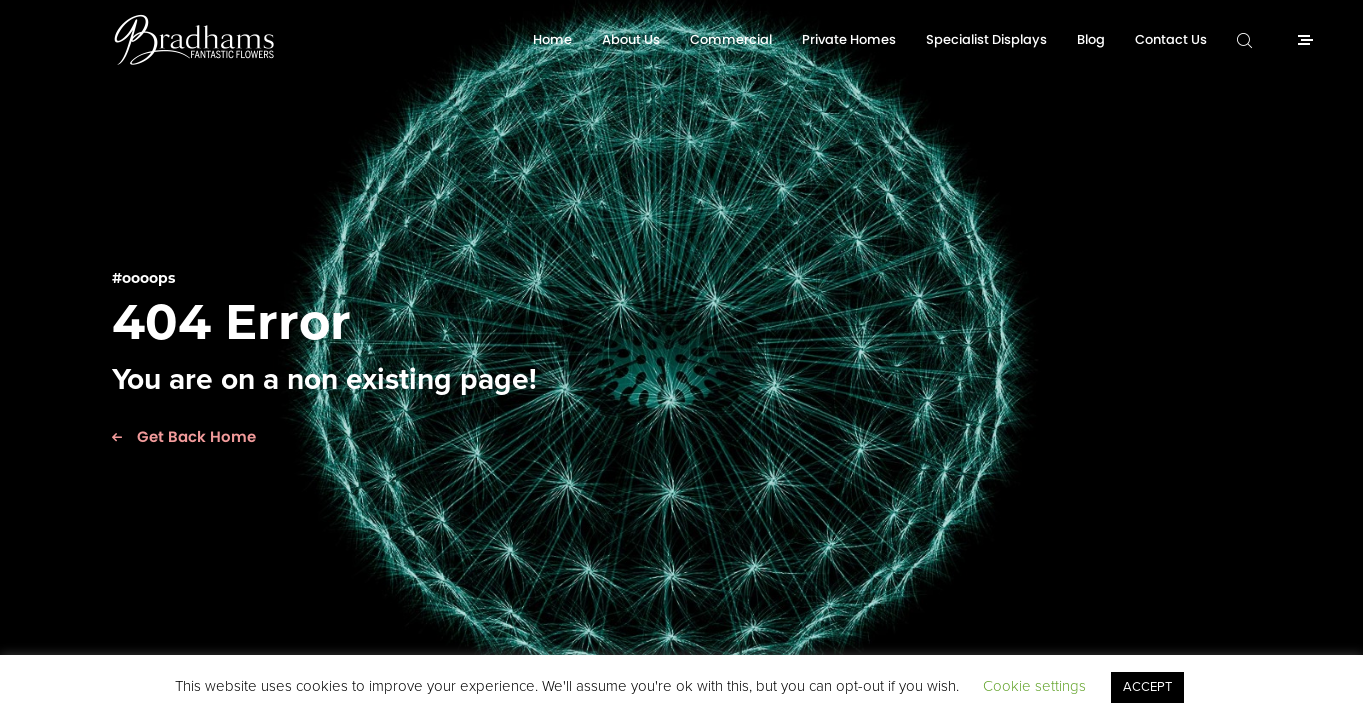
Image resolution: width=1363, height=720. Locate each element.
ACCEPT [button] (1147, 687)
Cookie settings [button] (1034, 686)
